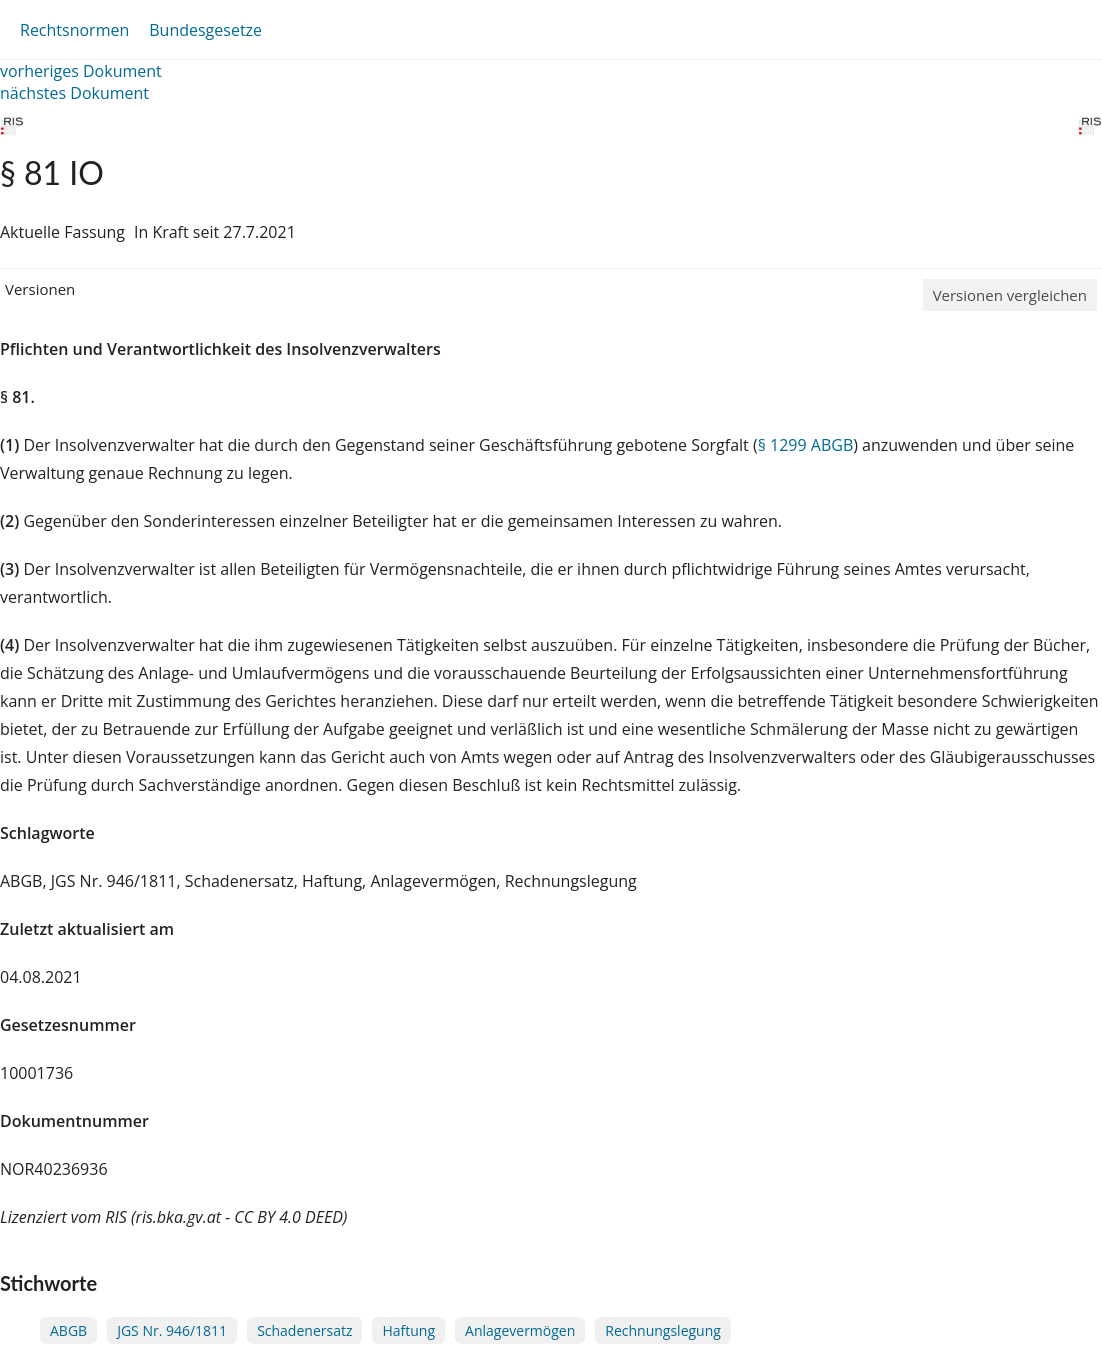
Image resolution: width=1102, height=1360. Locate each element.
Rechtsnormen (74, 30)
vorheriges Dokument (81, 71)
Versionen (40, 289)
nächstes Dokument (74, 93)
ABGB (68, 1330)
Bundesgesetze (205, 30)
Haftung (408, 1330)
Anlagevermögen (520, 1330)
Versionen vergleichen (1010, 295)
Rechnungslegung (663, 1330)
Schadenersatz (304, 1330)
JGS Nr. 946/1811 (172, 1330)
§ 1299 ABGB (806, 445)
